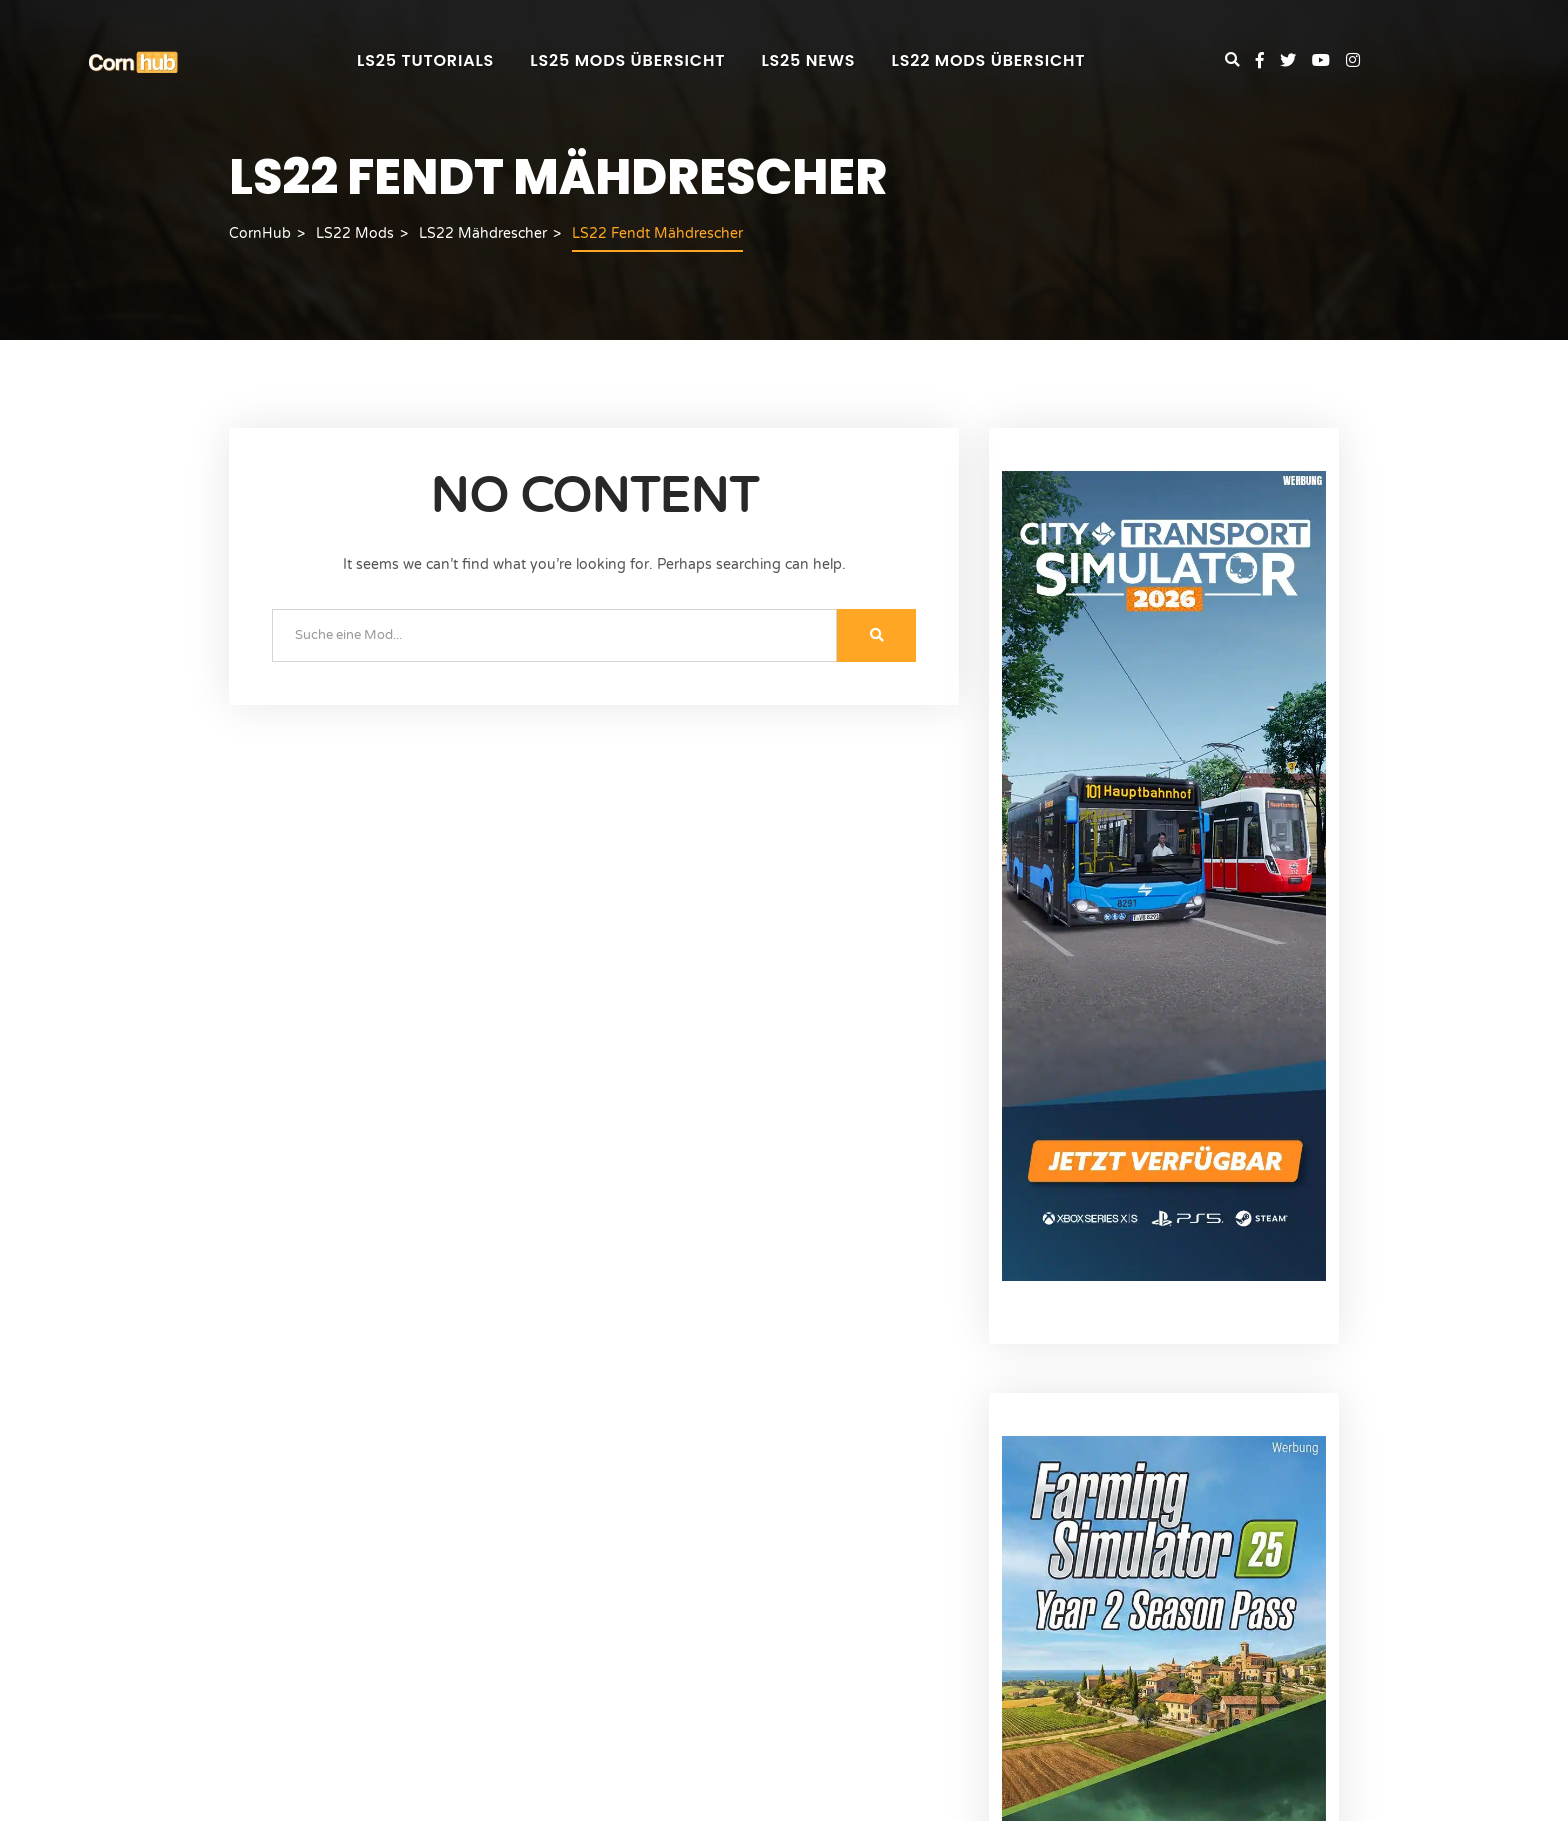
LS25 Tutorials (425, 60)
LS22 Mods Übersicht (989, 60)
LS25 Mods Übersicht (627, 60)
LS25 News (808, 60)
